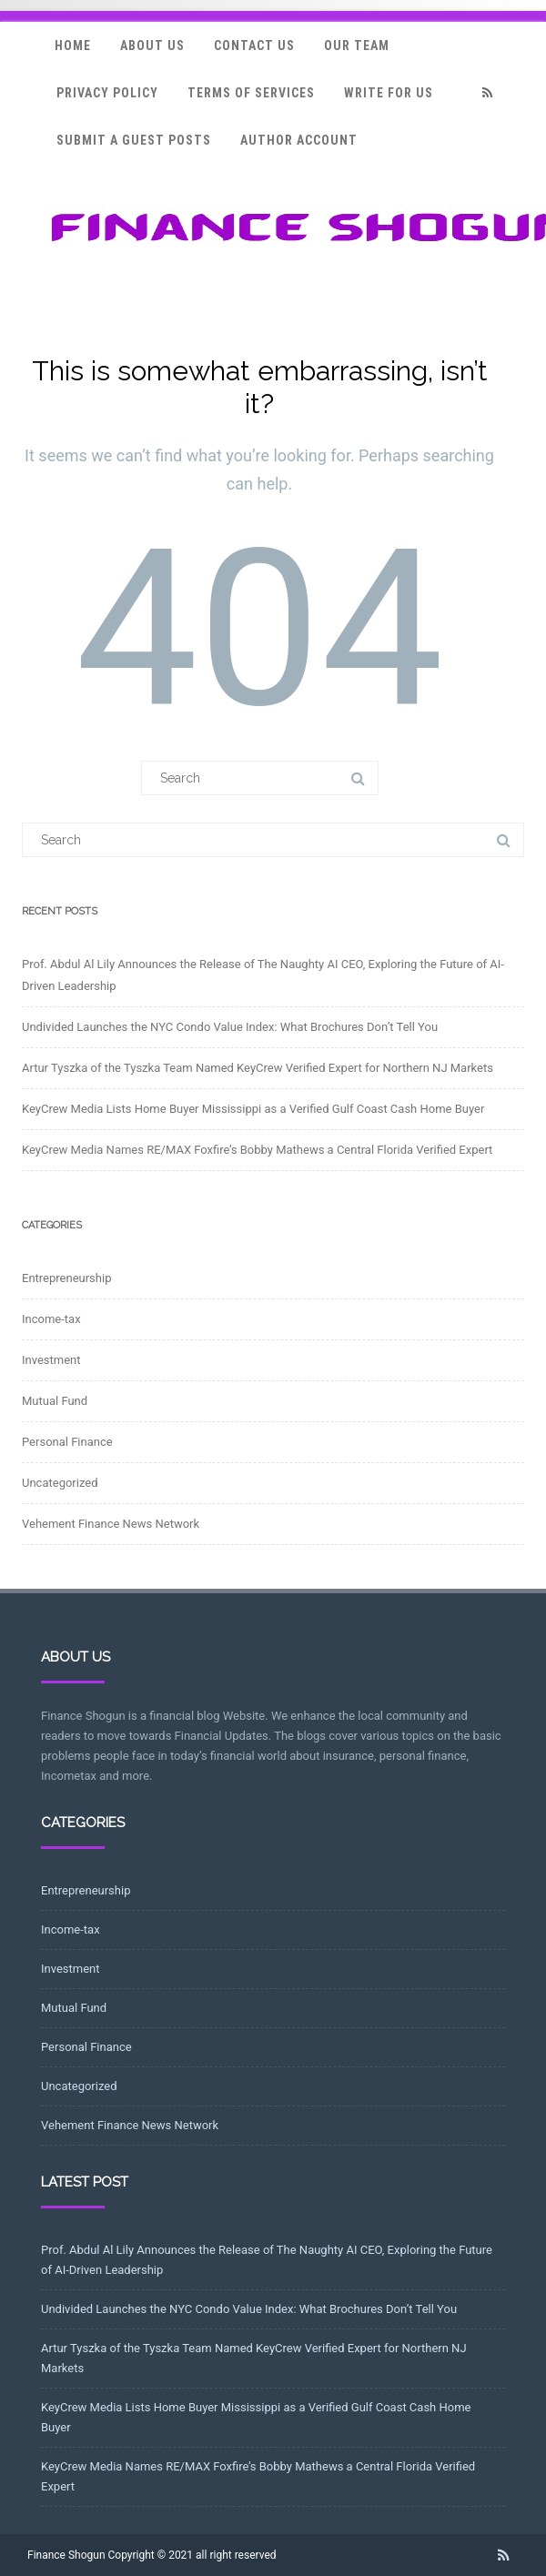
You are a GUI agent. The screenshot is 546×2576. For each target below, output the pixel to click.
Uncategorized (59, 1483)
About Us (152, 45)
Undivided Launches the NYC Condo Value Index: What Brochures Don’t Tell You (230, 1027)
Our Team (356, 45)
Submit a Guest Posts (133, 140)
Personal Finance (67, 1442)
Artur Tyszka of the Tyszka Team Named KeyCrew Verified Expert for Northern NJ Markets (257, 1068)
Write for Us (388, 93)
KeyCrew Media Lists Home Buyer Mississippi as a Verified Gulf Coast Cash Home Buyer (253, 1109)
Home (73, 45)
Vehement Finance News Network (110, 1523)
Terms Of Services (251, 93)
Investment (51, 1360)
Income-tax (51, 1319)
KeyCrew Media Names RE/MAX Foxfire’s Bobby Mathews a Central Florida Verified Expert (257, 1150)
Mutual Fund (54, 1401)
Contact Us (254, 45)
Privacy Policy (107, 93)
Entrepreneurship (66, 1278)
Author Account (299, 140)
